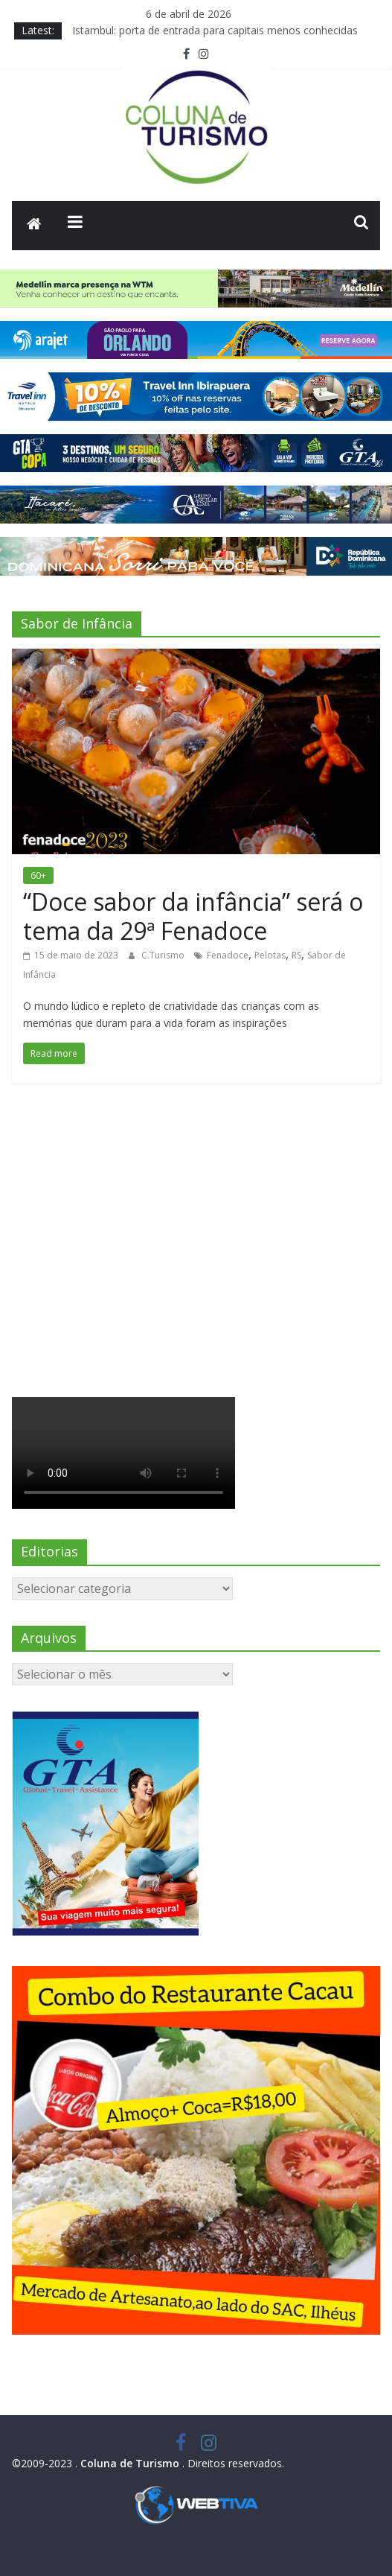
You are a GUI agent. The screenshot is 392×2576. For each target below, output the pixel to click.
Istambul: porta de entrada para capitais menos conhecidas (215, 30)
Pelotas (270, 955)
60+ (38, 875)
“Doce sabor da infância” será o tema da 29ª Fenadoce (193, 915)
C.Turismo (164, 955)
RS (296, 955)
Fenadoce (227, 955)
